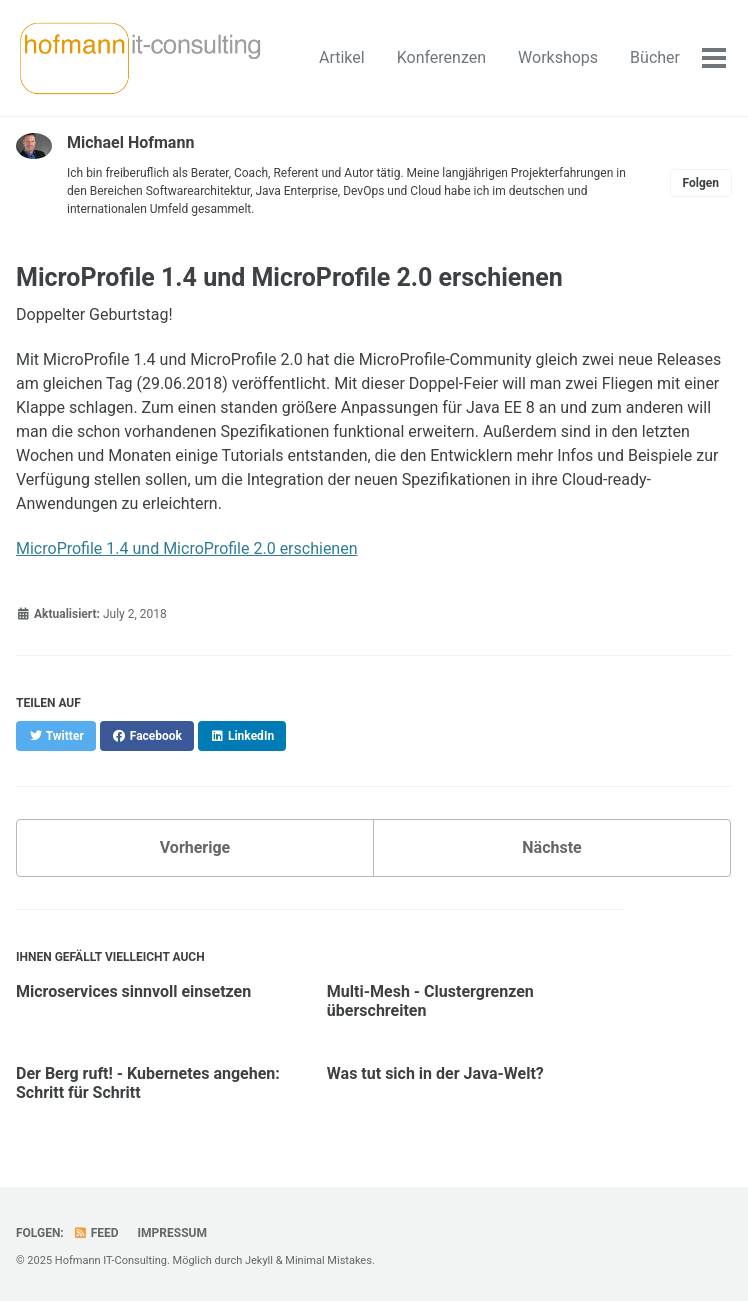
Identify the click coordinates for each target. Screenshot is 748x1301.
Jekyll (259, 1260)
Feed (96, 1233)
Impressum (172, 1233)
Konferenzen (441, 57)
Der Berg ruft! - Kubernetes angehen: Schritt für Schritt (148, 1083)
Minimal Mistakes (328, 1260)
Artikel (342, 57)
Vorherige (195, 847)
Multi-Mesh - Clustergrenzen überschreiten (430, 1001)
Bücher (655, 57)
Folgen (701, 183)
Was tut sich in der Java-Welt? (435, 1073)
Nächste (551, 847)
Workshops (558, 57)
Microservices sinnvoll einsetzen (133, 991)
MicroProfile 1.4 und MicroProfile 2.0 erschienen (187, 548)
